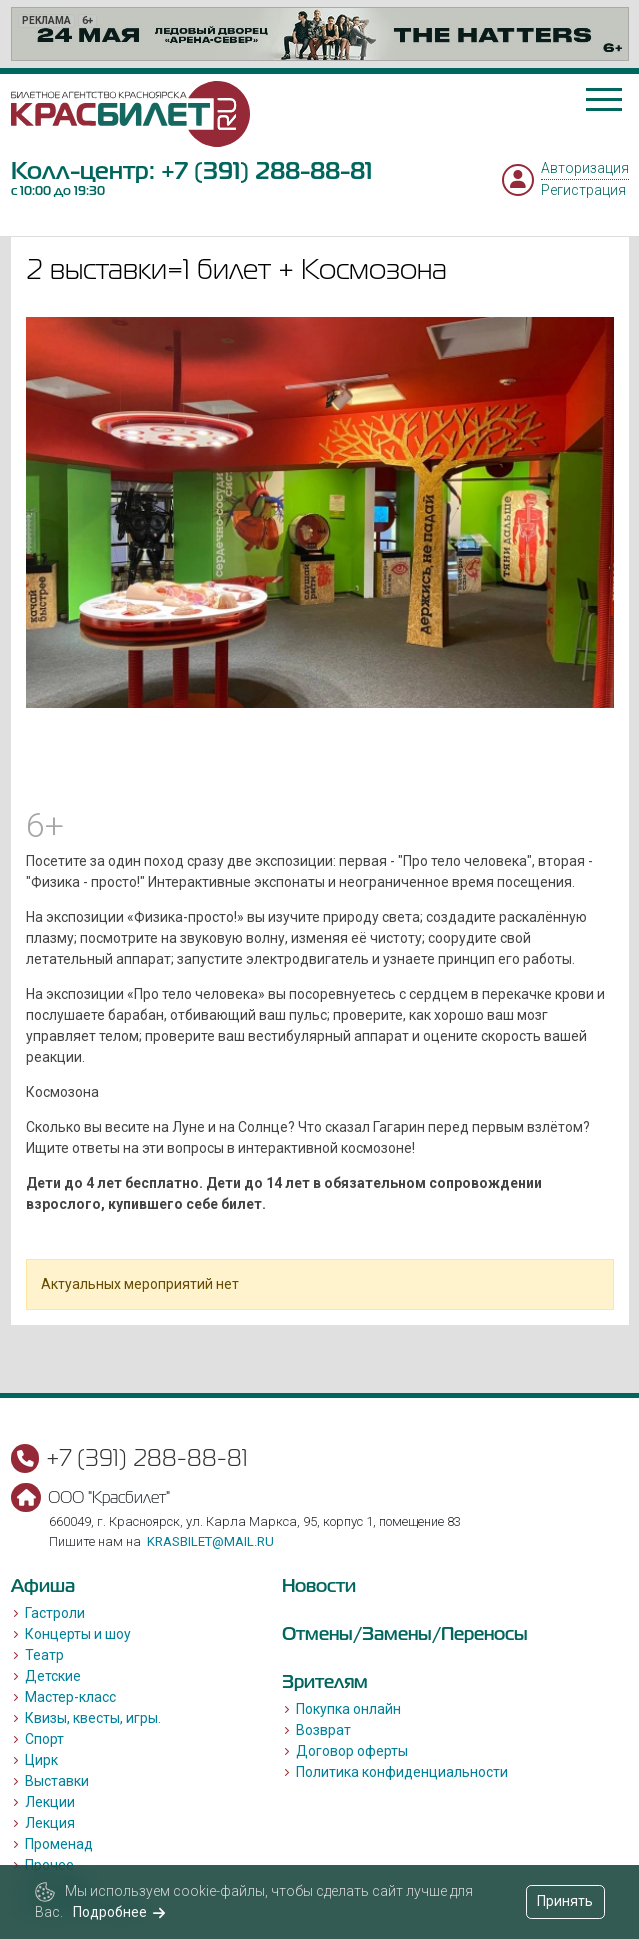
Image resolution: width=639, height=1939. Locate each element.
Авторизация (585, 168)
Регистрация (583, 190)
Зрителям (325, 1681)
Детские (53, 1676)
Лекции (50, 1802)
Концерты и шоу (78, 1634)
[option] (320, 34)
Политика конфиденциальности (402, 1772)
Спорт (44, 1739)
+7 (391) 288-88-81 (266, 170)
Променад (59, 1844)
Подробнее (119, 1912)
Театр (44, 1655)
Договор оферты (352, 1751)
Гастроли (55, 1613)
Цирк (41, 1760)
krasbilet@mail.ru (210, 1541)
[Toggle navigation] (604, 99)
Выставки (57, 1781)
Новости (319, 1585)
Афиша (43, 1585)
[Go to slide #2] (320, 752)
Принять (565, 1901)
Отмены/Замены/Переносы (405, 1633)
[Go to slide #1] (216, 752)
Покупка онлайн (348, 1709)
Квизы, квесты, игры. (93, 1718)
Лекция (50, 1823)
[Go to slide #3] (424, 752)
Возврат (323, 1730)
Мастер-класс (70, 1697)
